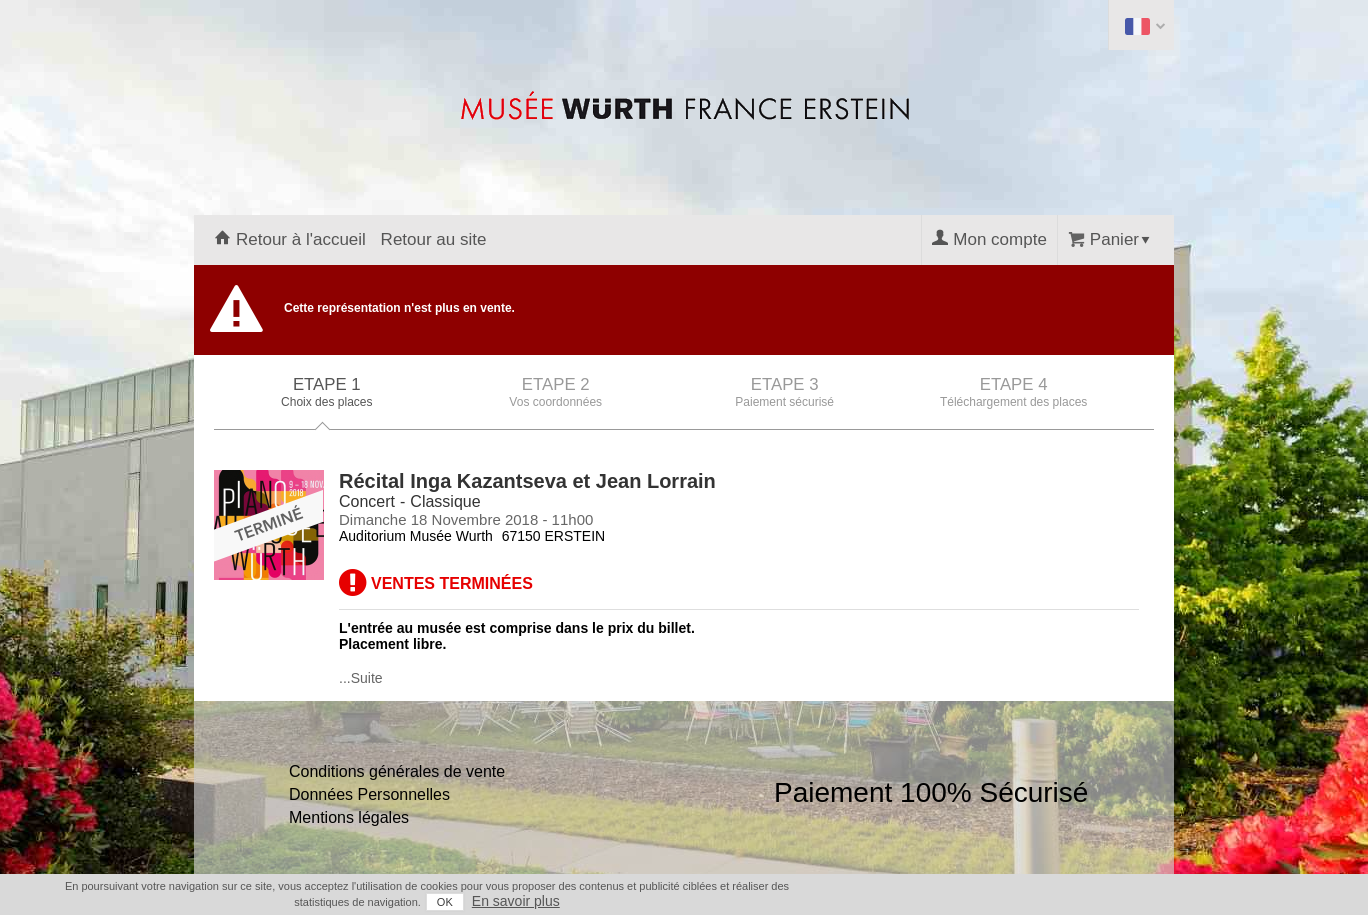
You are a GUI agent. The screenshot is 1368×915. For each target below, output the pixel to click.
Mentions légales (349, 817)
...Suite (361, 678)
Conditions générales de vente (397, 771)
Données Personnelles (369, 794)
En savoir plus (516, 901)
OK (445, 902)
